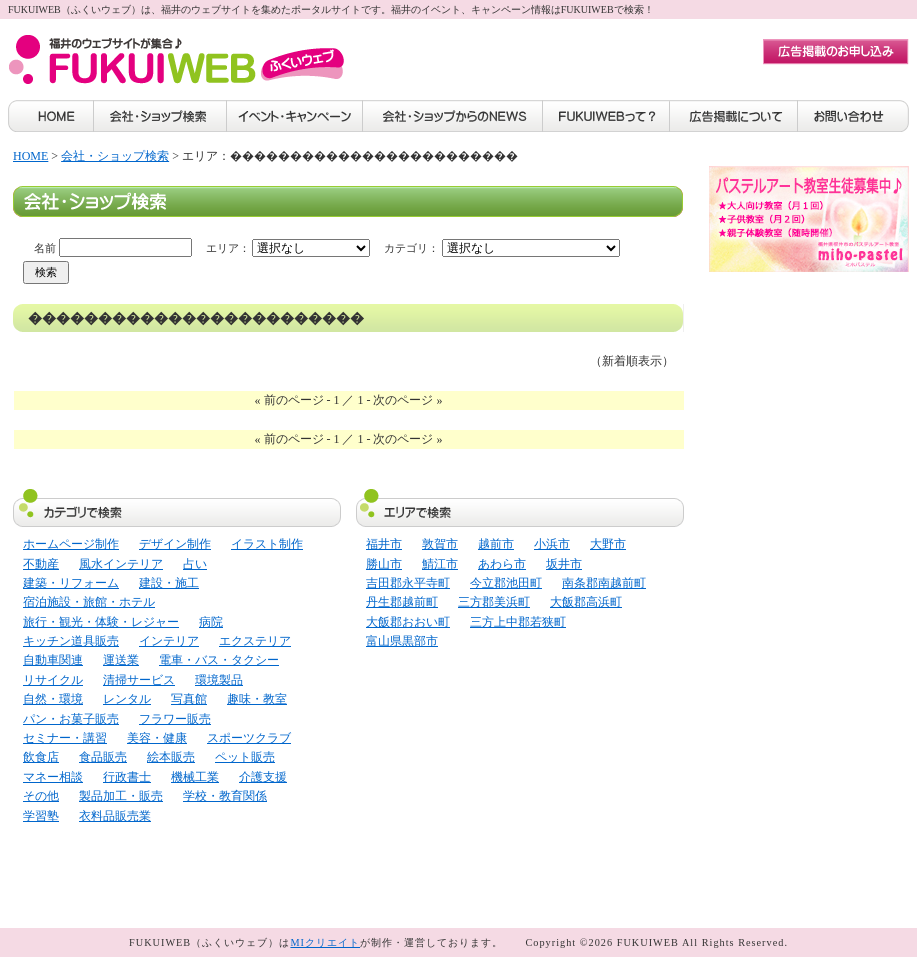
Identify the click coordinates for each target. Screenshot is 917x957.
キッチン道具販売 (71, 641)
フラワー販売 (175, 719)
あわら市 (502, 564)
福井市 (384, 544)
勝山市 (384, 564)
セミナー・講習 (65, 738)
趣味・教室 (257, 699)
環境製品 (219, 680)
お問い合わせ (853, 116)
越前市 (496, 544)
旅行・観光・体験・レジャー (101, 622)
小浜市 (552, 544)
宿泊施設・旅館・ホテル (89, 602)
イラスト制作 (267, 544)
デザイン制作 (175, 544)
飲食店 (41, 757)
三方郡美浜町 (494, 602)
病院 (211, 622)
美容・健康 (157, 738)
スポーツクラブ (249, 738)
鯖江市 (440, 564)
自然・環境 (53, 699)
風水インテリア (121, 564)
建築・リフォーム (71, 583)
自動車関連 (53, 660)
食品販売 (103, 757)
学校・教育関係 (225, 796)
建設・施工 (169, 583)
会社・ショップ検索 (160, 116)
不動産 (41, 564)
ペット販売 (245, 757)
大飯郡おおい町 (408, 622)
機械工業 (195, 777)
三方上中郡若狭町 (518, 622)
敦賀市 (440, 544)
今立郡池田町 (506, 583)
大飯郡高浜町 (586, 602)
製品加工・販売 (121, 796)
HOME (50, 116)
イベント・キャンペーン (295, 116)
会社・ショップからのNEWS (453, 116)
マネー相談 (53, 777)
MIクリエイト (325, 942)
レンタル (127, 699)
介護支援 (263, 777)
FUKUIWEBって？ (606, 116)
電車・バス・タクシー (219, 660)
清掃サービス (139, 680)
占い (195, 564)
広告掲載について (734, 116)
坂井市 (564, 564)
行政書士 (127, 777)
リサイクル (53, 680)
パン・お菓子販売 (71, 719)
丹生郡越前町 (402, 602)
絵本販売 (171, 757)
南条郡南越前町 (604, 583)
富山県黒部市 (402, 641)
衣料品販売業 (115, 816)
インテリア (169, 641)
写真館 (189, 699)
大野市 (608, 544)
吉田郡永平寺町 (408, 583)
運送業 (121, 660)
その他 (41, 796)
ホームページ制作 (71, 544)
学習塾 (41, 816)
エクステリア (255, 641)
